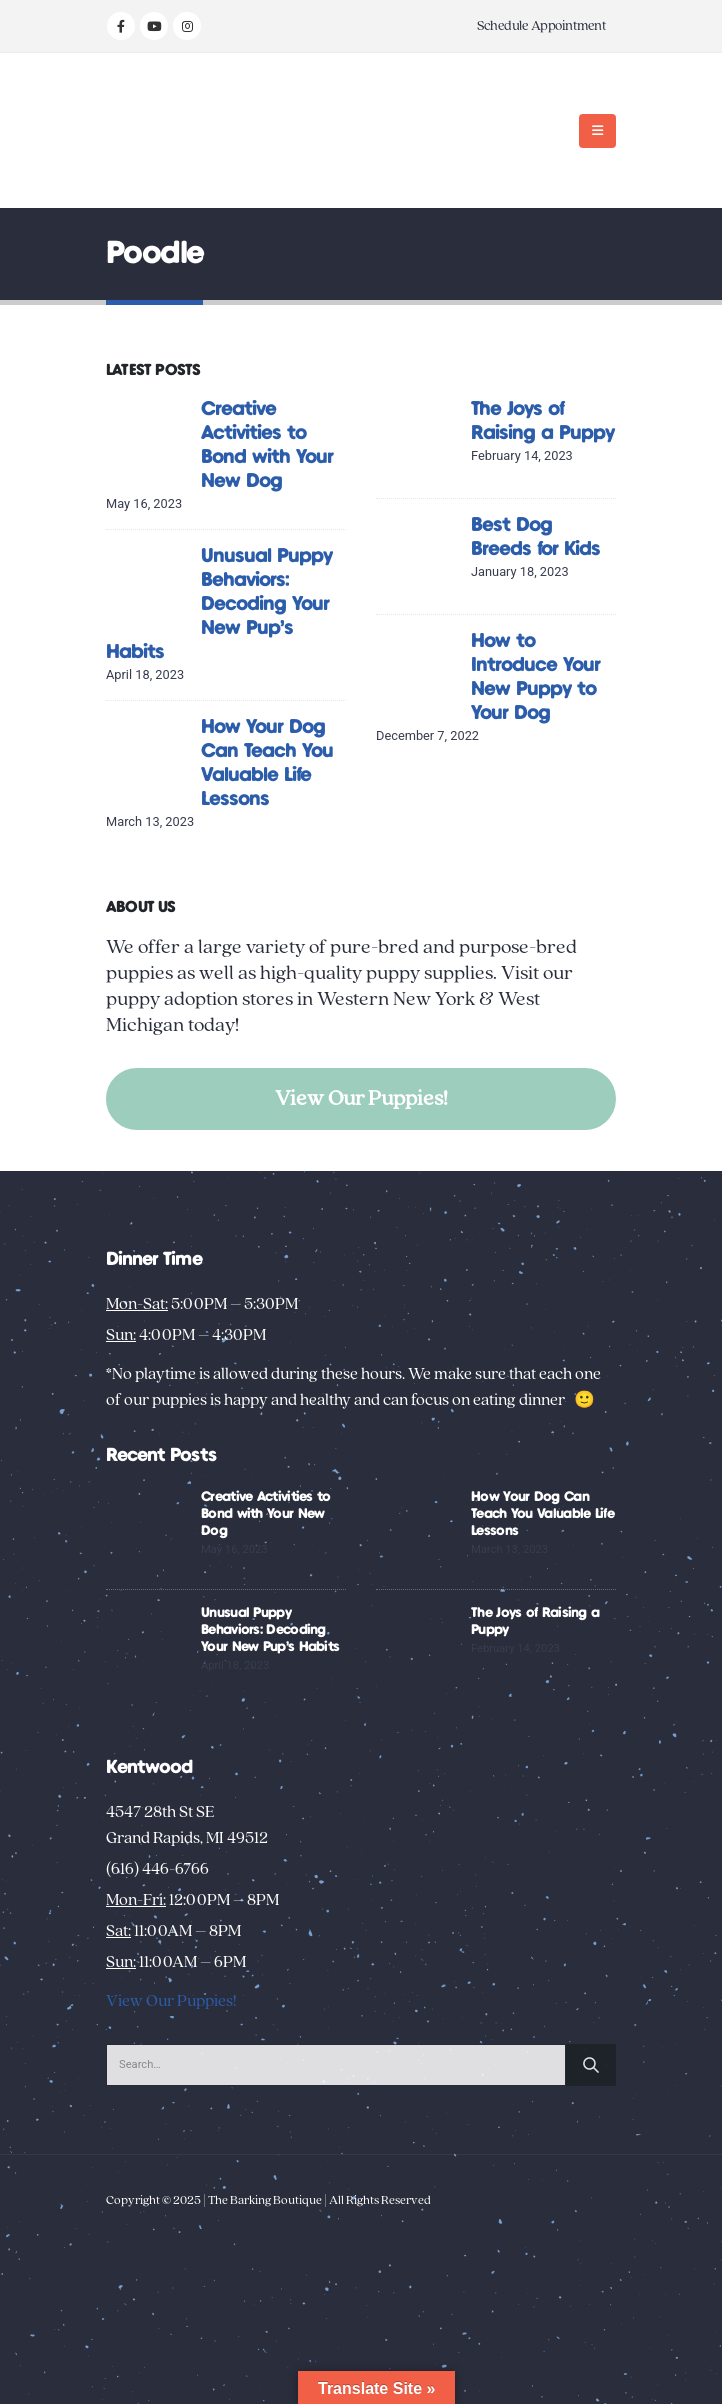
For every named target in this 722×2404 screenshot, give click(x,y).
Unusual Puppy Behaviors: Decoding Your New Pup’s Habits (219, 604)
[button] (597, 131)
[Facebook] (121, 26)
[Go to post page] (148, 439)
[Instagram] (187, 26)
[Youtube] (154, 26)
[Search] (591, 2065)
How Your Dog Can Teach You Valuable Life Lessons (542, 1514)
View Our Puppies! (361, 1098)
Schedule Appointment (541, 26)
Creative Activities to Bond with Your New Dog (266, 1514)
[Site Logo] (168, 130)
